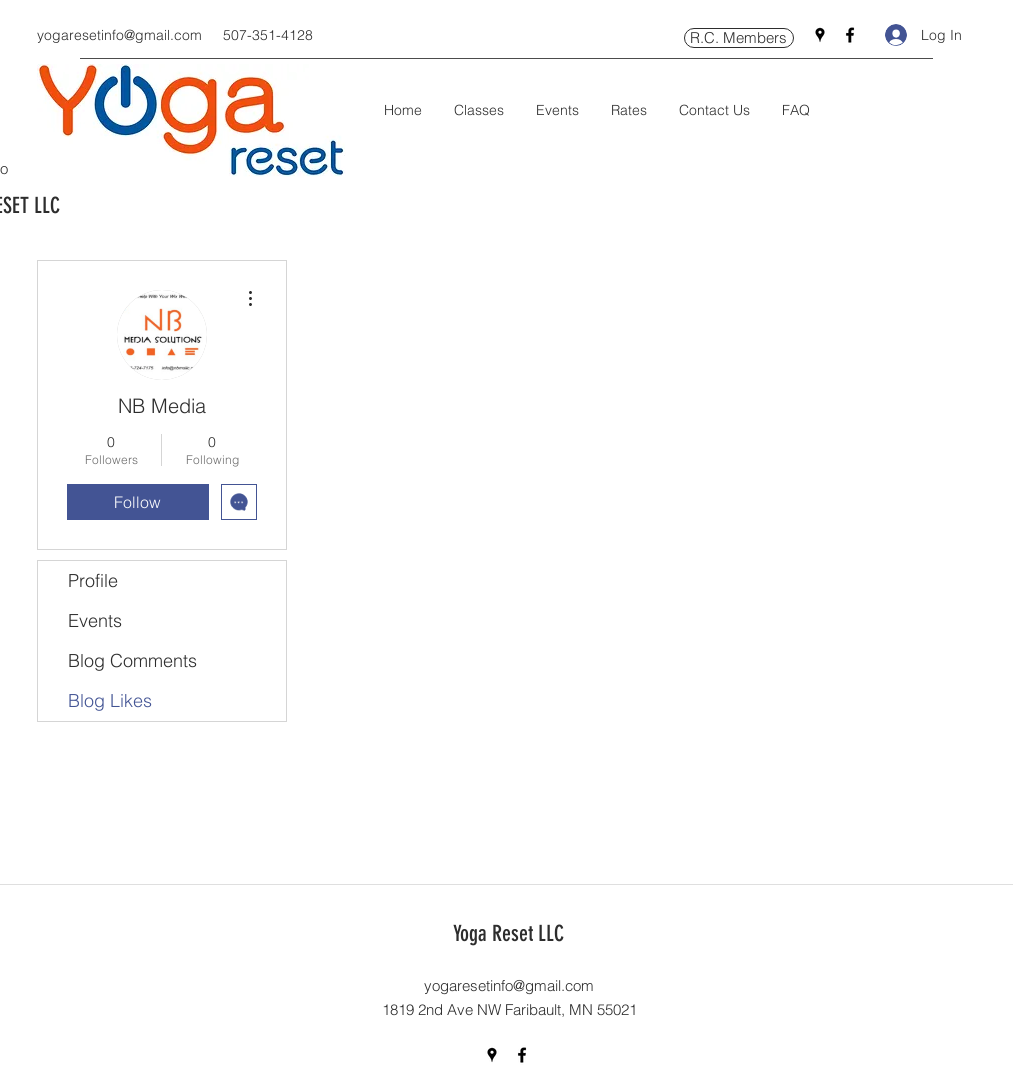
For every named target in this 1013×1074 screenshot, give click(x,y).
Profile (93, 580)
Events (95, 620)
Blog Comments (132, 660)
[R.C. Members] (739, 38)
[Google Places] (820, 35)
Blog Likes (110, 700)
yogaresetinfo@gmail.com (119, 35)
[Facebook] (850, 35)
